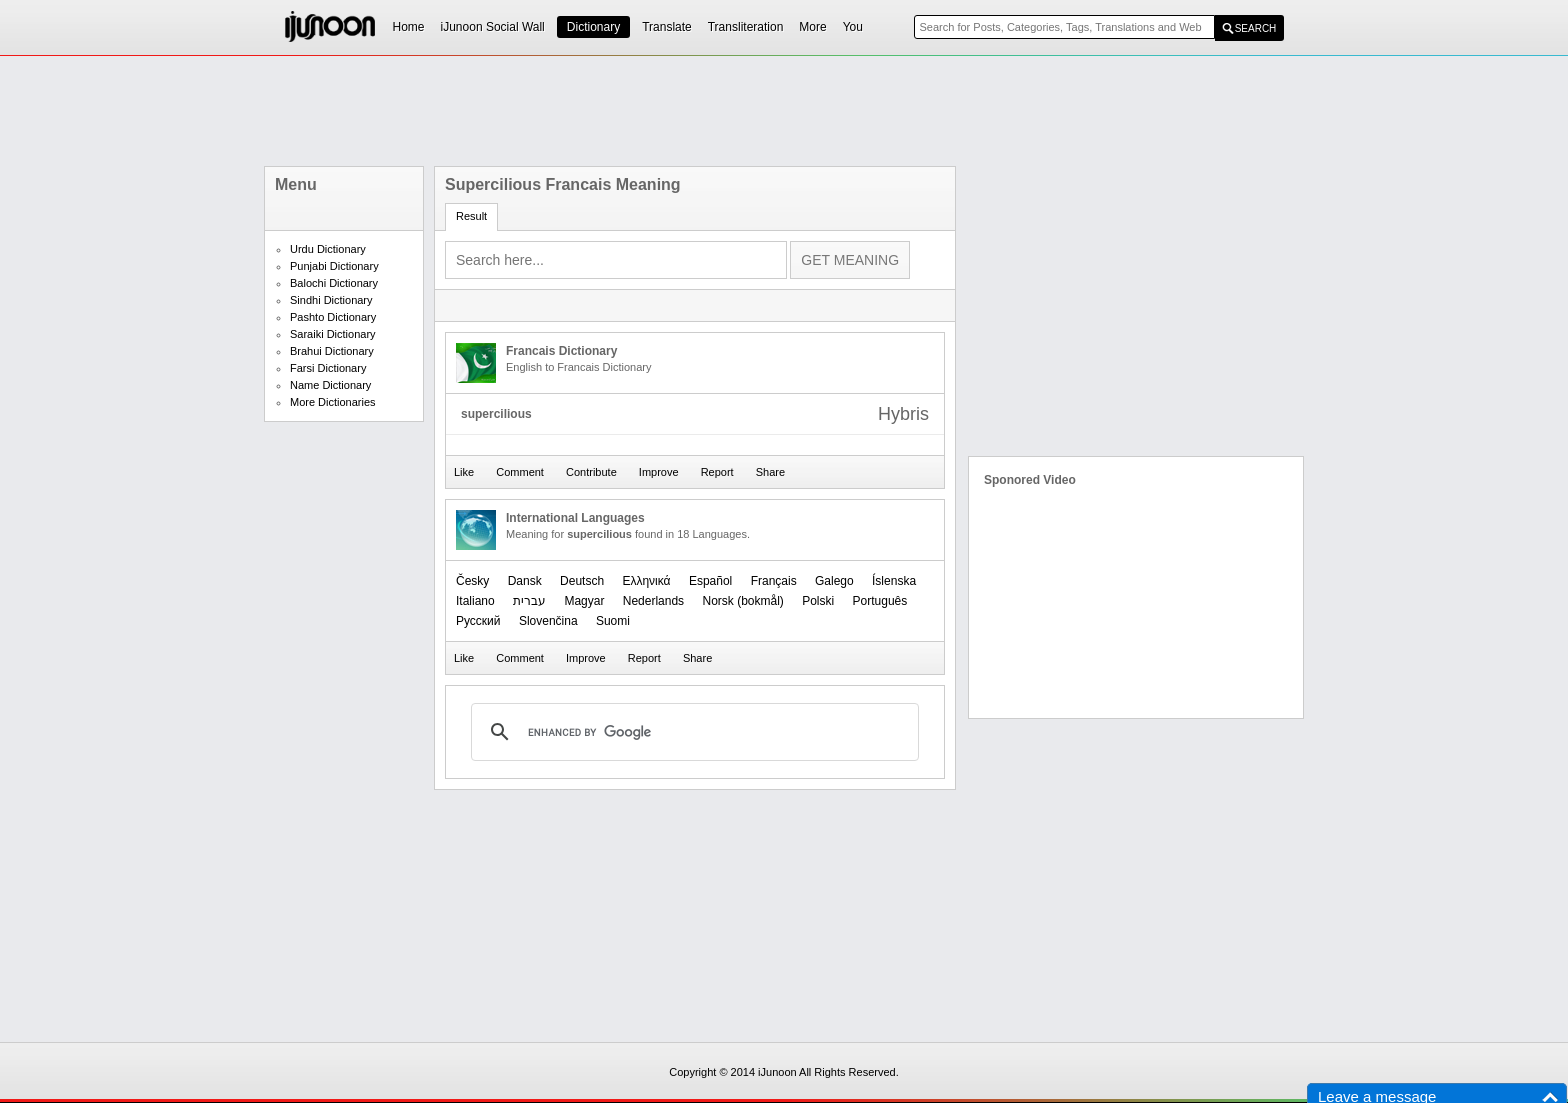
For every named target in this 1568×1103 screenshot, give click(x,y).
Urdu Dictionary (328, 249)
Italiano (475, 601)
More (812, 27)
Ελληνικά (646, 581)
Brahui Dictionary (332, 351)
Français (774, 581)
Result (471, 216)
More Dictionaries (333, 402)
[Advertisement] (784, 111)
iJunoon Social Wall (493, 27)
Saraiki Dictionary (333, 334)
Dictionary (593, 27)
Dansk (525, 581)
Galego (834, 581)
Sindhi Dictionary (331, 300)
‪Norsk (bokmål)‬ (742, 601)
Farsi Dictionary (328, 368)
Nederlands (653, 601)
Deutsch (582, 581)
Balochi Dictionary (334, 283)
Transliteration (746, 27)
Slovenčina (548, 621)
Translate (667, 27)
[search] (692, 732)
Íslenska (894, 581)
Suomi (613, 621)
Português (880, 601)
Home (409, 27)
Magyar (584, 601)
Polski (818, 601)
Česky (472, 581)
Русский (478, 621)
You (853, 27)
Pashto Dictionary (333, 317)
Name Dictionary (330, 385)
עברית (529, 601)
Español (710, 581)
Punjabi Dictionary (334, 266)
